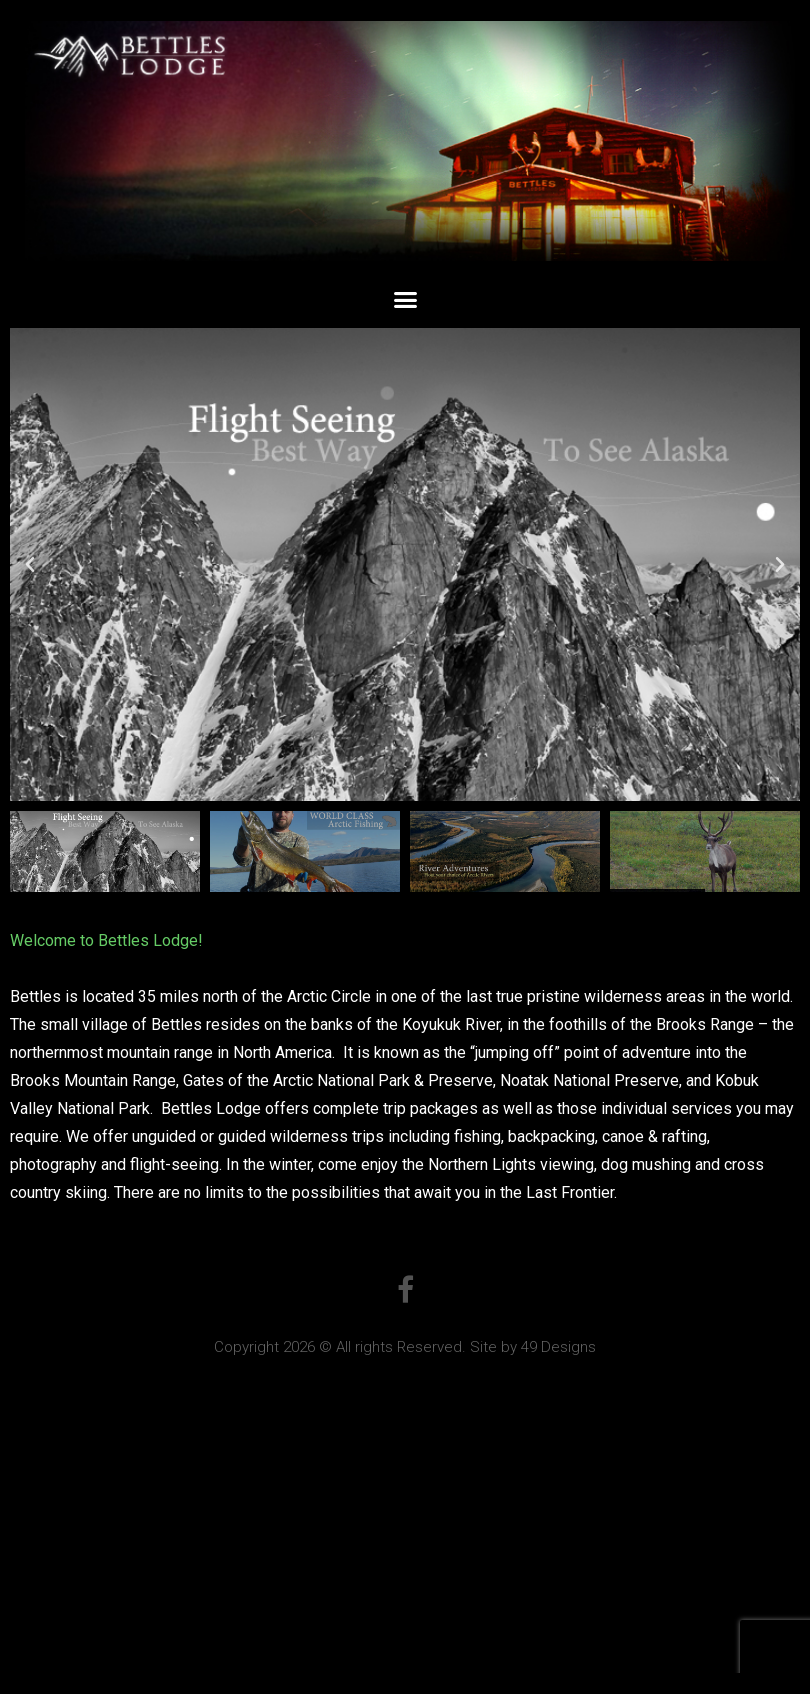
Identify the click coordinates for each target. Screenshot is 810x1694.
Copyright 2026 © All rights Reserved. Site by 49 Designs (405, 1347)
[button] (405, 300)
